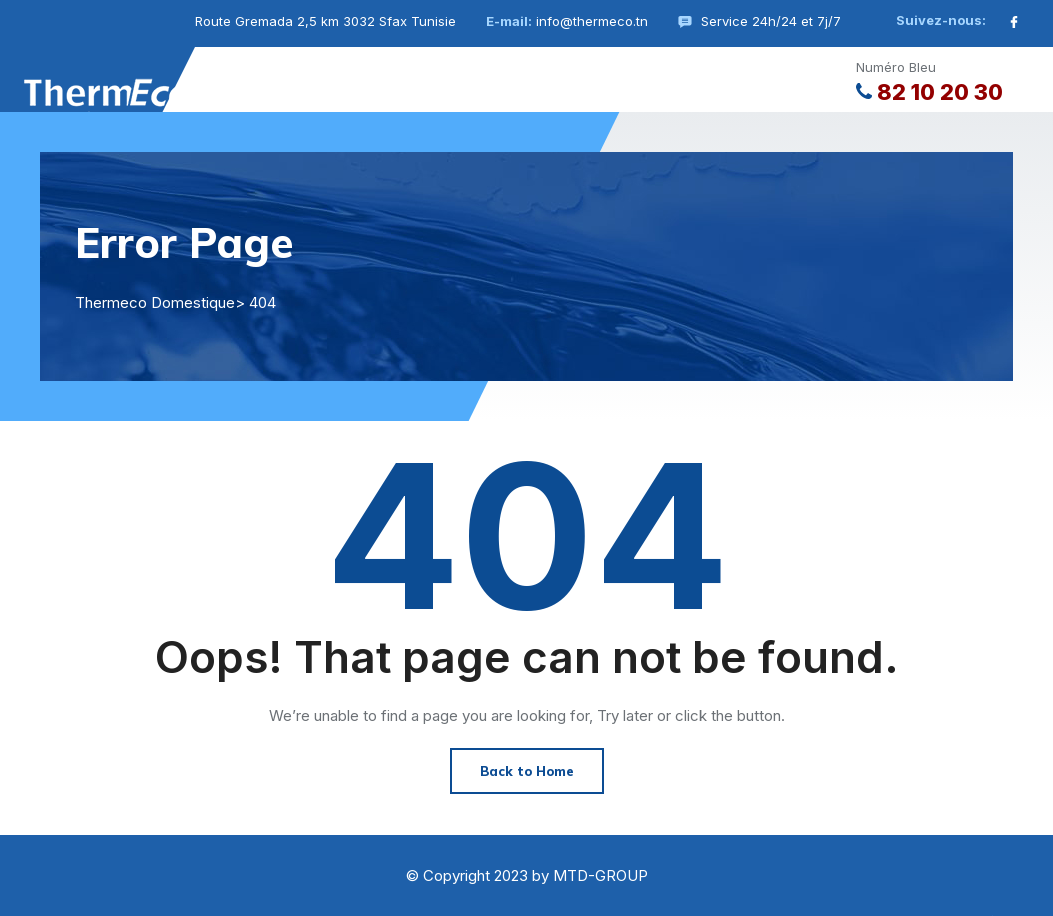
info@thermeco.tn (592, 21)
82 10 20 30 (929, 92)
